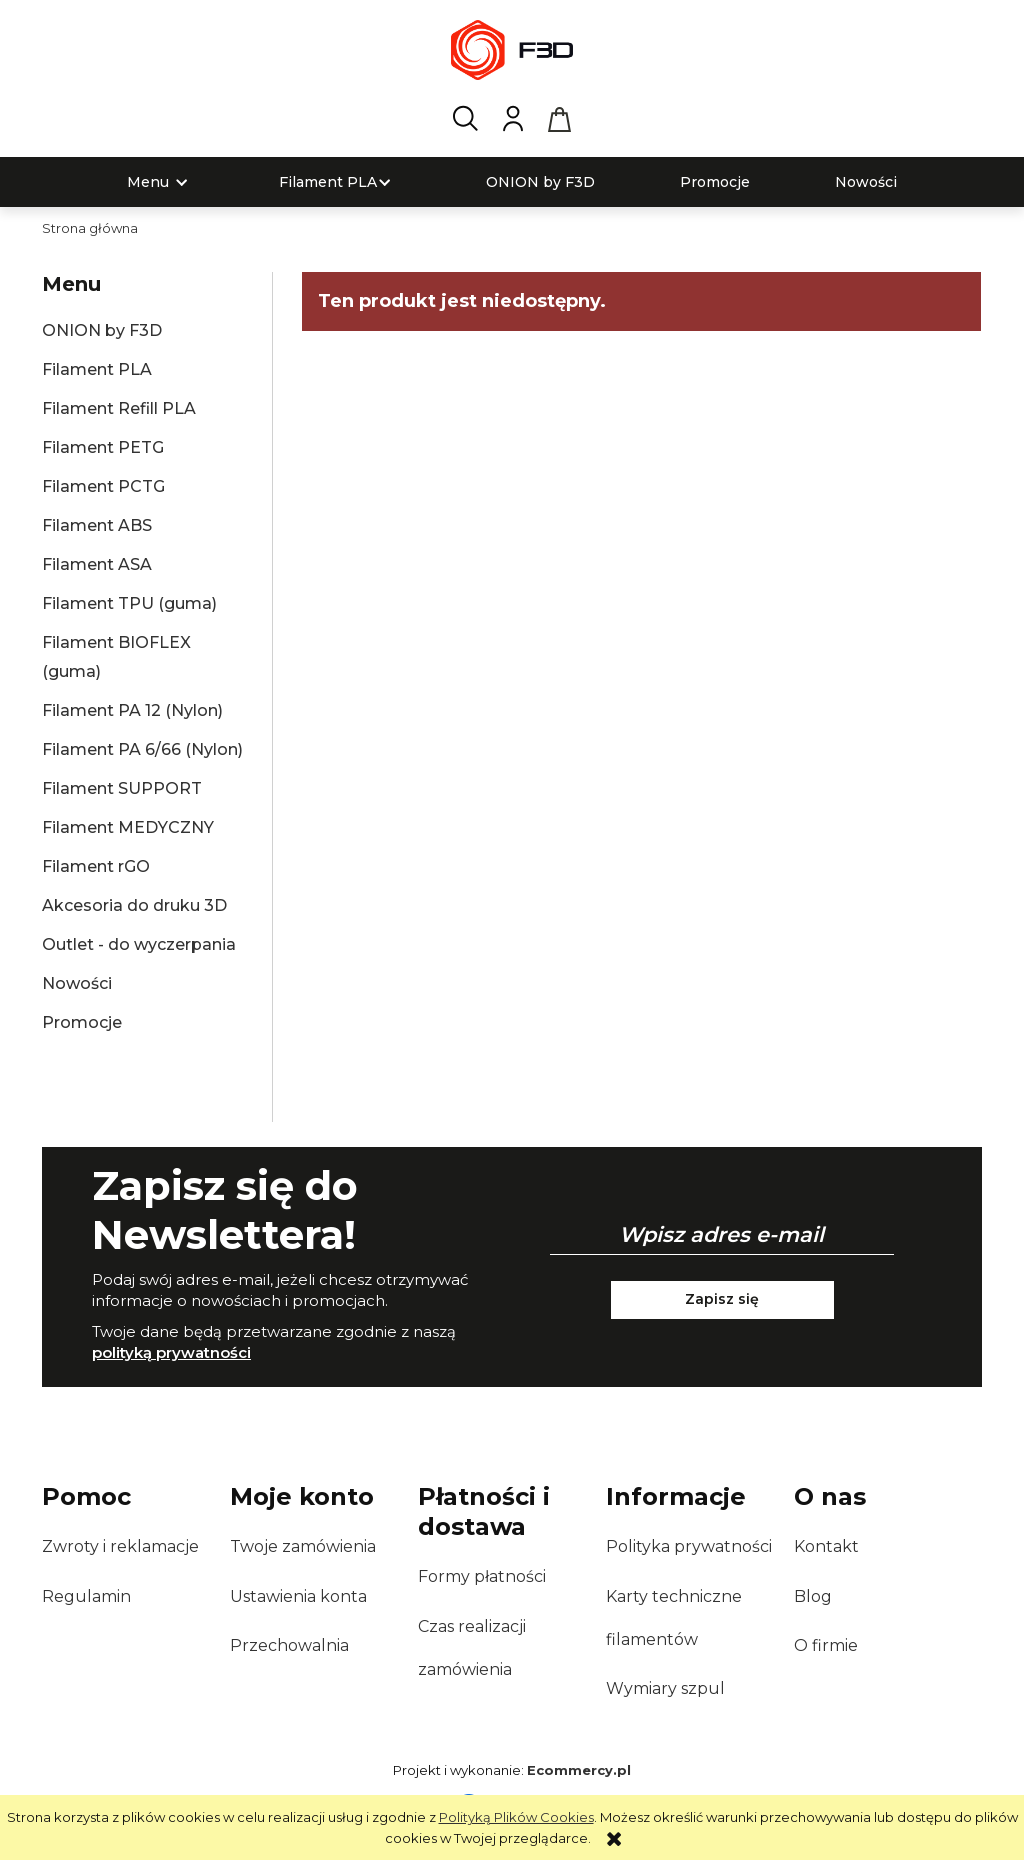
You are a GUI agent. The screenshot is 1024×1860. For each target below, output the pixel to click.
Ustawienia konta (298, 1596)
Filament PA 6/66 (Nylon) (142, 749)
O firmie (826, 1645)
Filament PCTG (103, 486)
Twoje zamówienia (303, 1546)
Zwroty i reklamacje (120, 1546)
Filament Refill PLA (119, 408)
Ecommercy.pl (579, 1770)
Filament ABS (97, 525)
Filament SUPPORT (122, 788)
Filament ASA (97, 564)
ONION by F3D (102, 330)
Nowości (77, 983)
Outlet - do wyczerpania (139, 944)
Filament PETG (103, 447)
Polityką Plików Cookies (516, 1817)
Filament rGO (96, 866)
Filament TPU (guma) (129, 603)
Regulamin (86, 1596)
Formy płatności (482, 1576)
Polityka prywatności (689, 1546)
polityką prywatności (171, 1352)
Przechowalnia (289, 1645)
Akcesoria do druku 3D (134, 905)
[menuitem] (148, 182)
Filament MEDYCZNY (128, 827)
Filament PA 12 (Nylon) (132, 710)
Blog (813, 1596)
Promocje (82, 1022)
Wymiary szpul (665, 1688)
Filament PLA (97, 369)
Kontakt (826, 1546)
